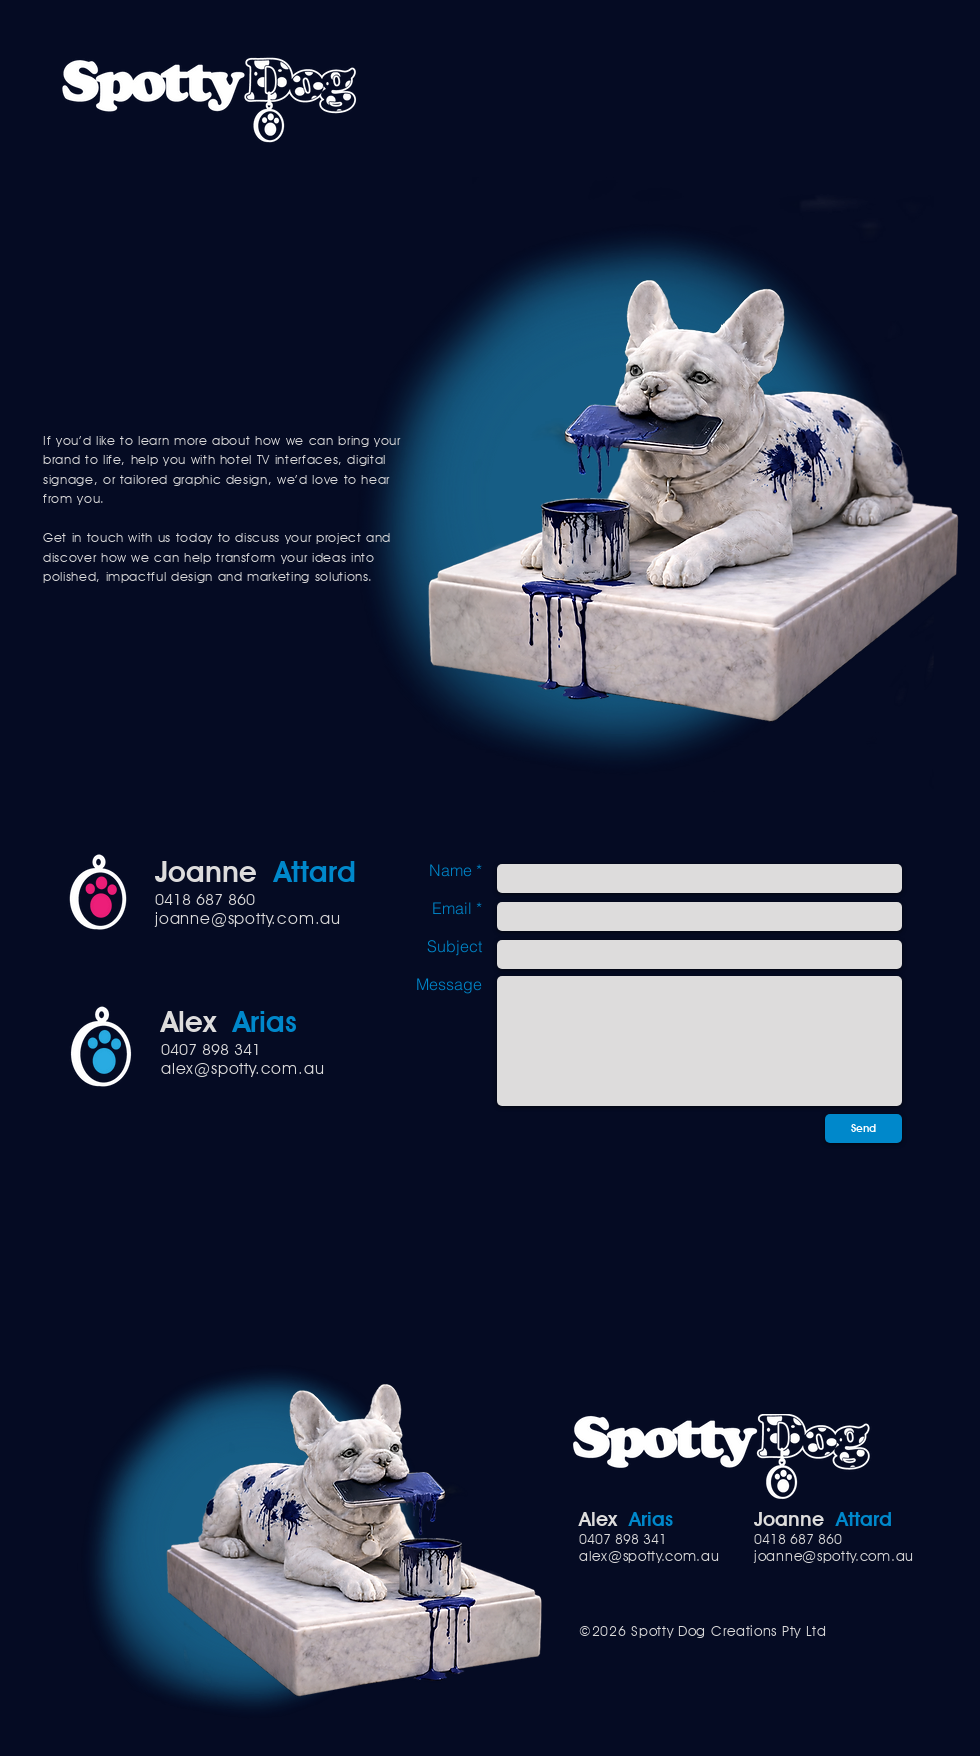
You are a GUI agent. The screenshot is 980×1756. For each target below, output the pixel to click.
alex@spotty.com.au (242, 1068)
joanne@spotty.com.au (248, 918)
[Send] (863, 1128)
